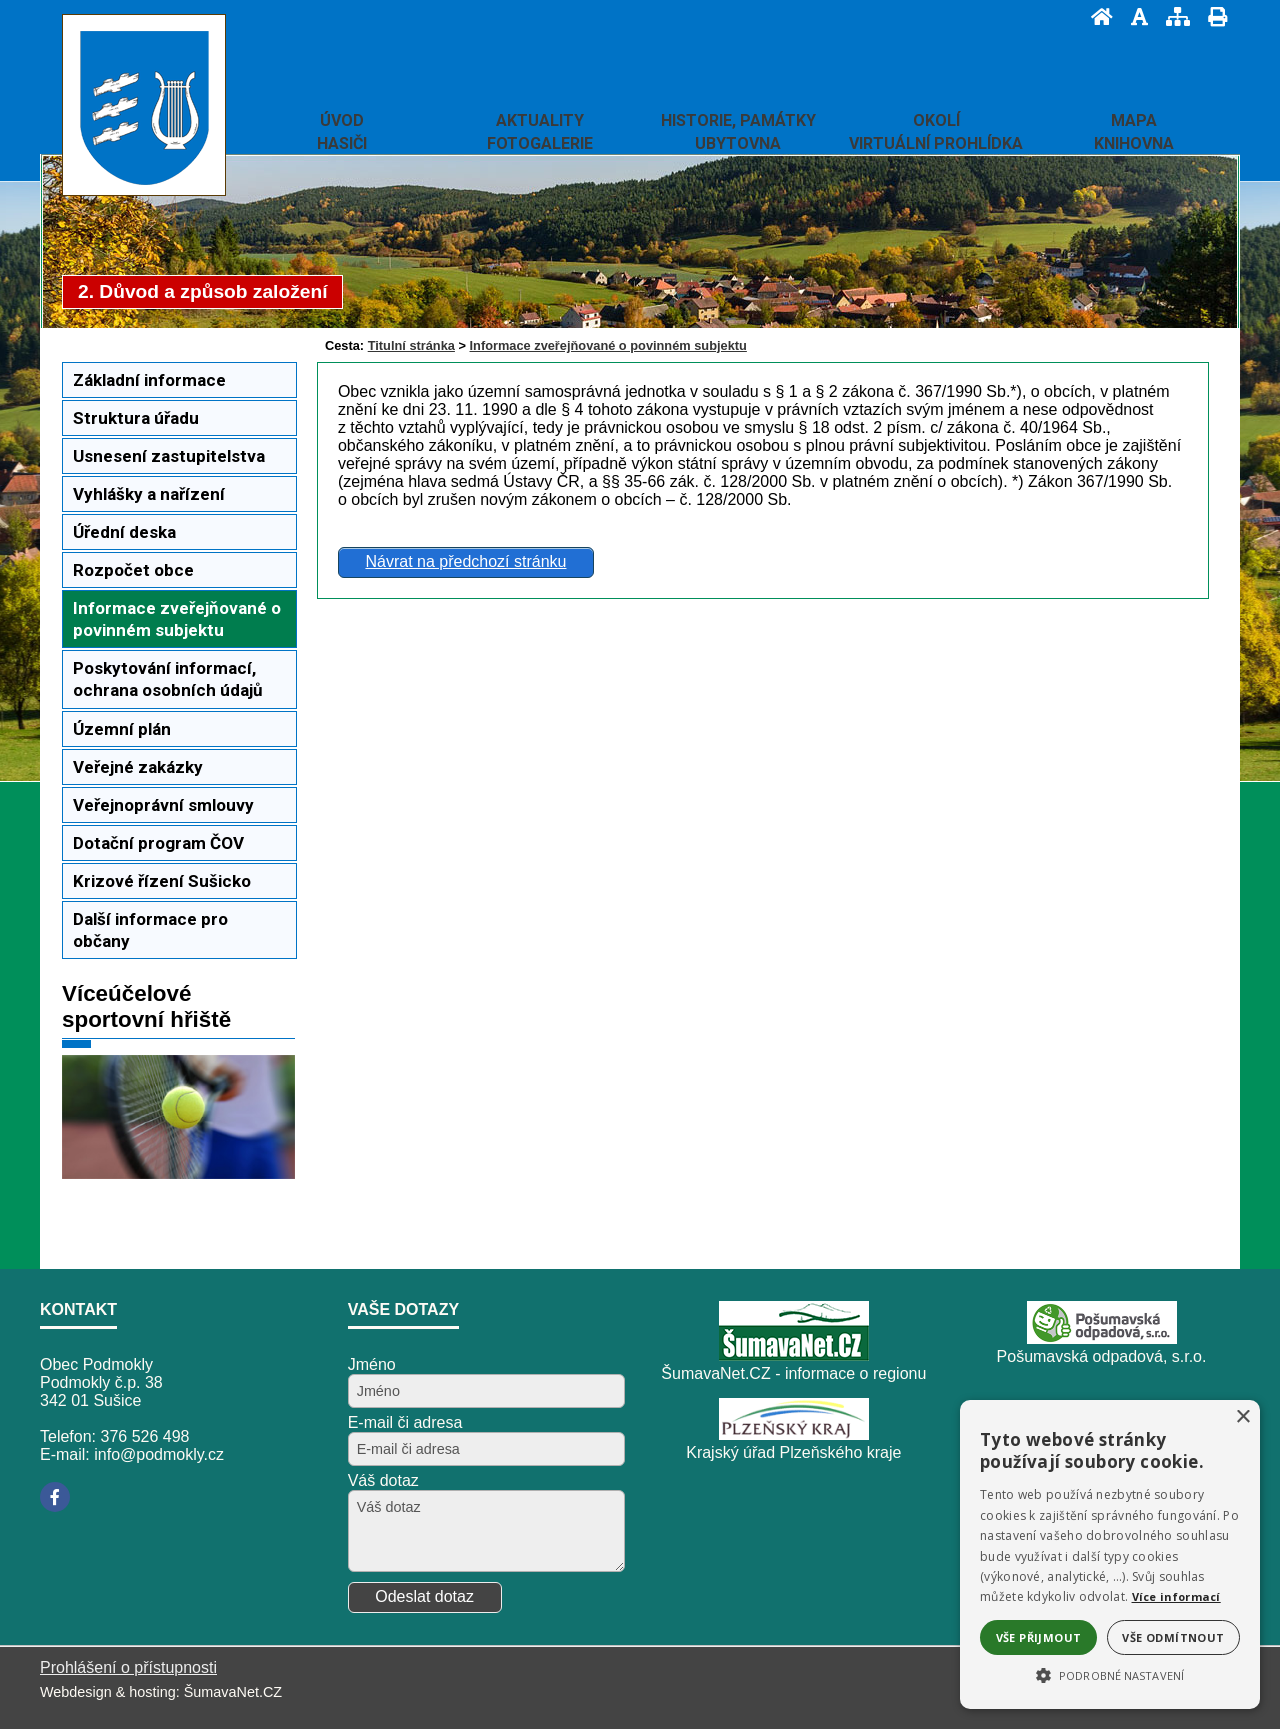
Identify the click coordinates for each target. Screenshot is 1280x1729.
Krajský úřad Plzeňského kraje (793, 1452)
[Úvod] (1096, 16)
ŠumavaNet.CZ (233, 1692)
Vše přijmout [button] (1039, 1637)
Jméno (372, 1364)
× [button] (1242, 1417)
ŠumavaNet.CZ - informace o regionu (793, 1373)
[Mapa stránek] (1172, 16)
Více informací (1176, 1596)
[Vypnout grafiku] (1133, 16)
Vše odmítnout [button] (1173, 1637)
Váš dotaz (383, 1480)
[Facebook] (55, 1497)
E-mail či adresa (405, 1422)
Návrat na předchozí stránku (465, 561)
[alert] (1110, 1554)
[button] (1110, 1674)
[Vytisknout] (1211, 16)
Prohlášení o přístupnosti (128, 1667)
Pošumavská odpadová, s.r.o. (1102, 1356)
